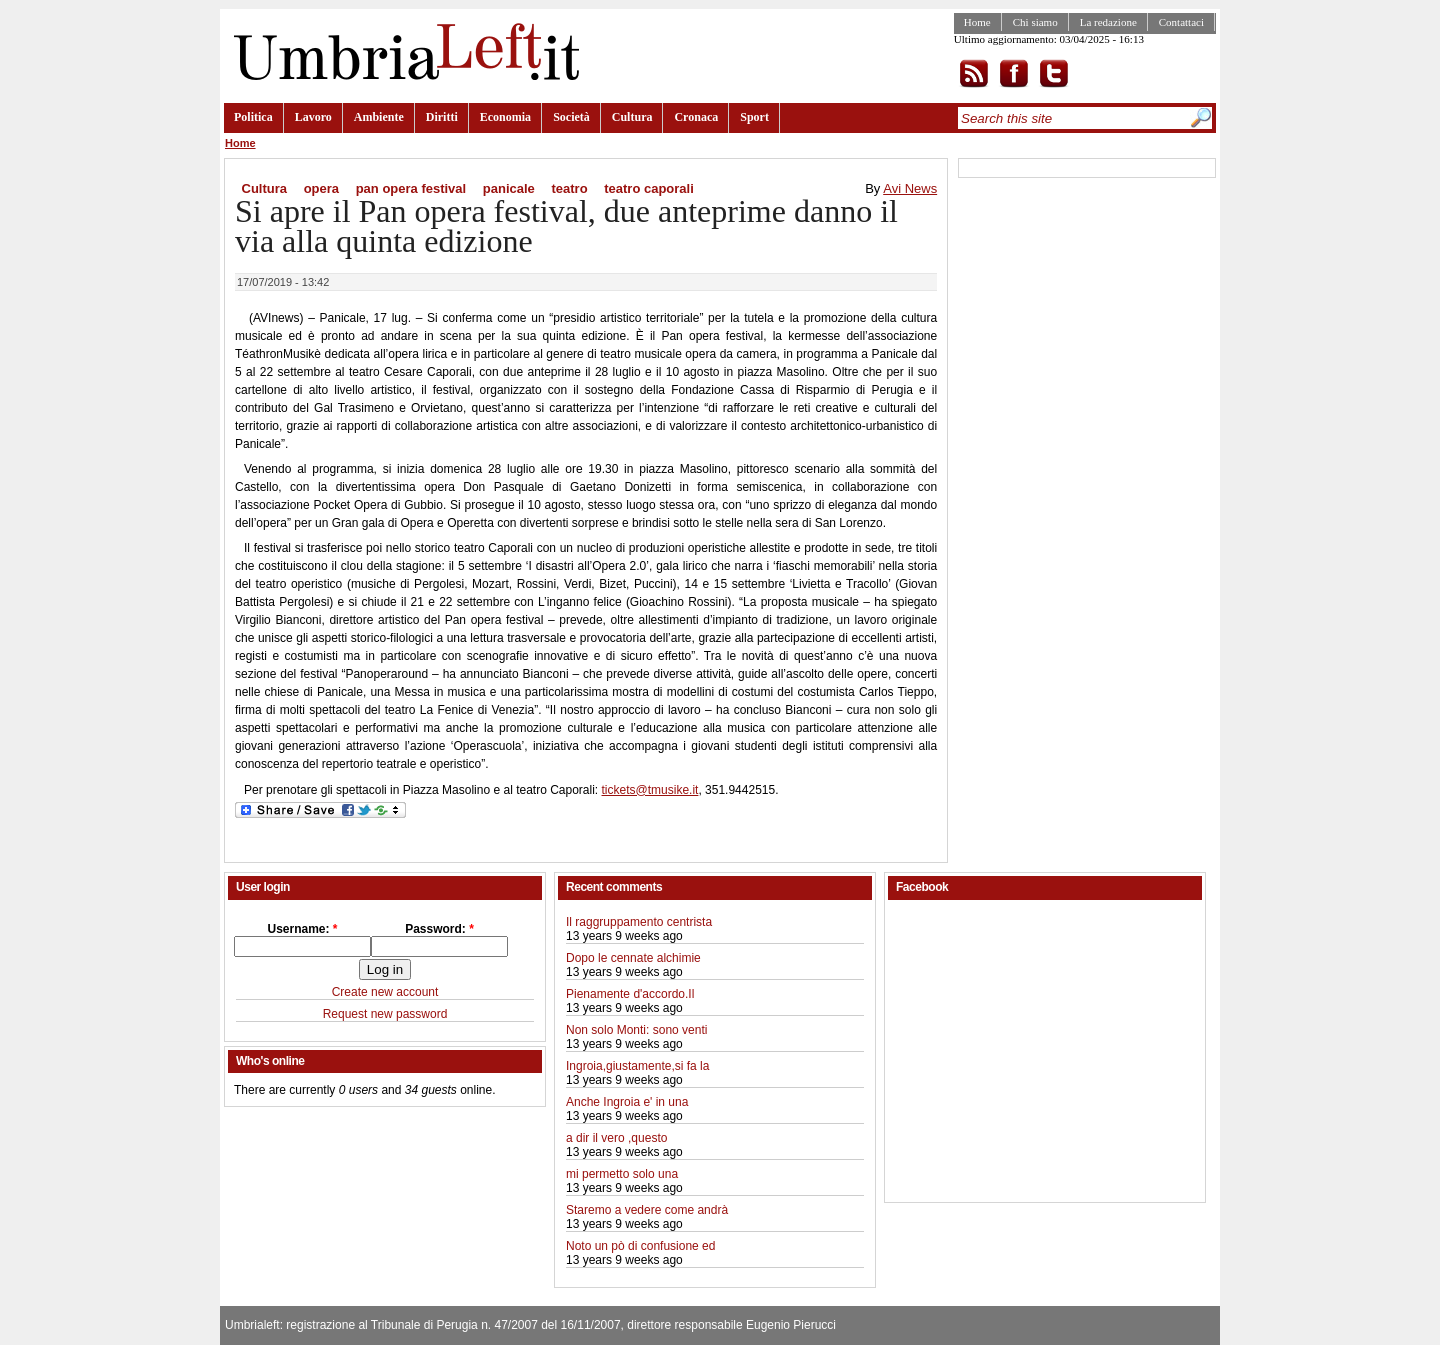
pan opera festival (411, 188)
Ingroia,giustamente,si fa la (637, 1066)
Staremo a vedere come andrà (647, 1210)
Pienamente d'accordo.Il (630, 994)
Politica (253, 117)
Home (977, 22)
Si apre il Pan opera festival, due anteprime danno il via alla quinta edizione (566, 226)
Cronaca (696, 117)
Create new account (385, 992)
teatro (569, 188)
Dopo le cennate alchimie (633, 958)
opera (321, 188)
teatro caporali (649, 188)
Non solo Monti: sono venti (636, 1030)
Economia (505, 117)
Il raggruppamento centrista (639, 922)
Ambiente (379, 117)
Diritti (442, 117)
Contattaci (1181, 22)
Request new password (385, 1014)
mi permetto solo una (622, 1174)
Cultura (632, 117)
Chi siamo (1035, 22)
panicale (509, 188)
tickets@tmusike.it (650, 790)
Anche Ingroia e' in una (627, 1102)
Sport (754, 117)
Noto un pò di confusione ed (640, 1246)
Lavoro (313, 117)
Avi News (910, 188)
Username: (302, 929)
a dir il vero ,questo (616, 1138)
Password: (439, 929)
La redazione (1108, 22)
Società (571, 117)
